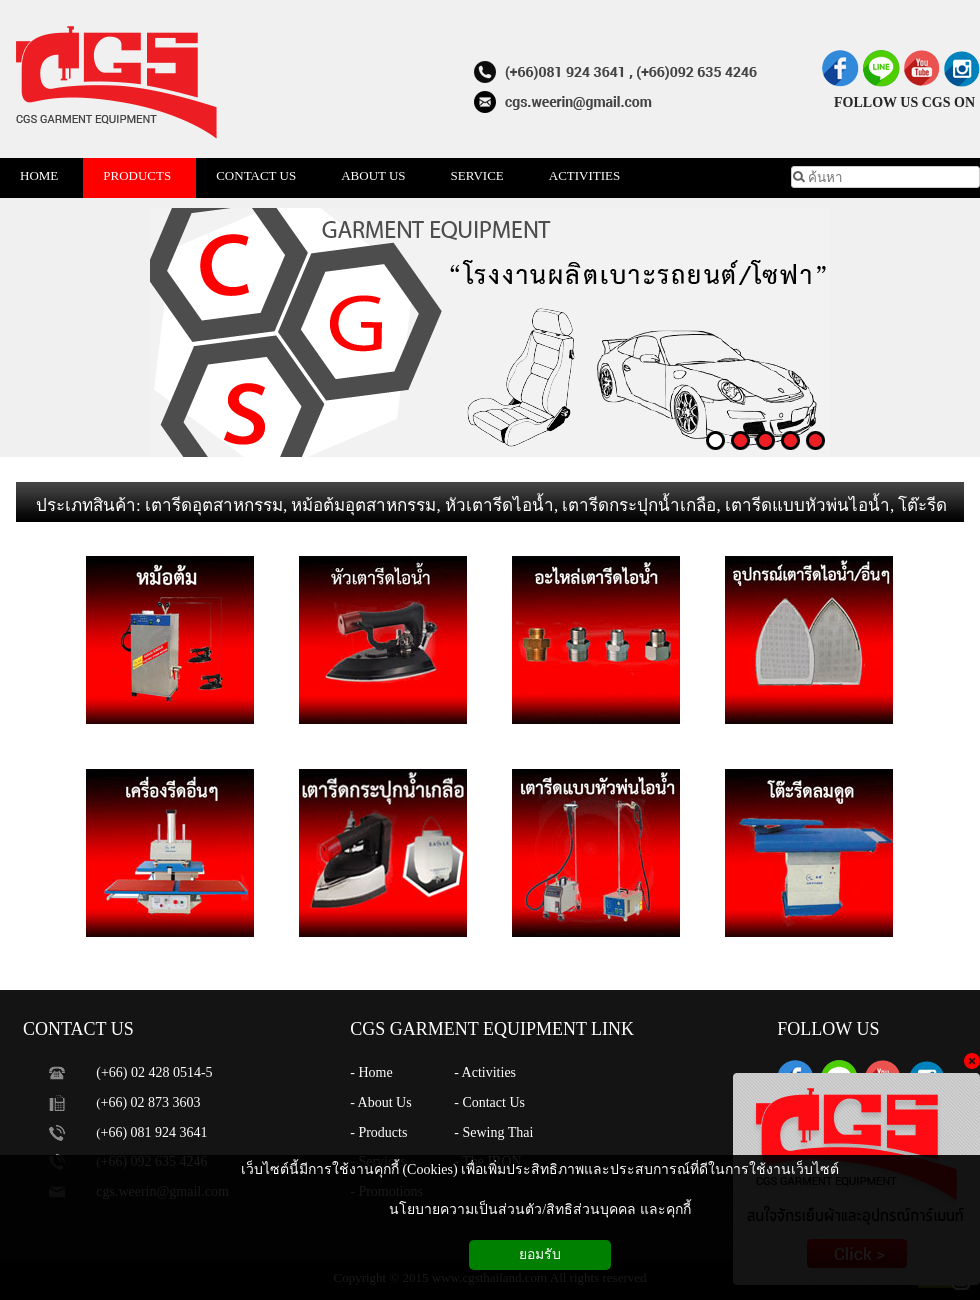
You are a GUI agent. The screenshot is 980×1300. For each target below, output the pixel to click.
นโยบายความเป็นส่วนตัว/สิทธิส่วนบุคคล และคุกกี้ (539, 1209)
